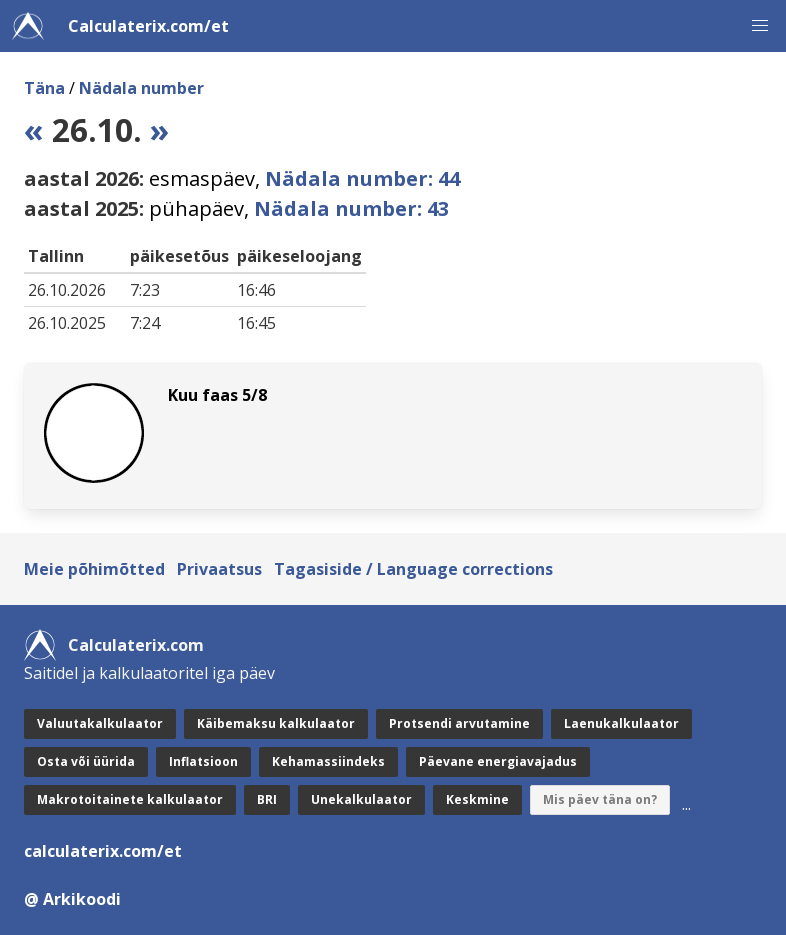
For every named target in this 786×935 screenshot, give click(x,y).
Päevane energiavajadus (498, 761)
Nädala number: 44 (362, 178)
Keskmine (477, 799)
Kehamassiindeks (328, 761)
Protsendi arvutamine (459, 723)
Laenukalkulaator (621, 723)
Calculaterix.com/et (148, 26)
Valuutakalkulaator (100, 723)
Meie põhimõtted (94, 569)
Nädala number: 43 (351, 208)
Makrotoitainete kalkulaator (130, 799)
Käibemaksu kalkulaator (276, 723)
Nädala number (141, 88)
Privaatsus (219, 569)
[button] (760, 26)
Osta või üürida (86, 761)
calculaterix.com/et (103, 851)
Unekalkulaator (361, 799)
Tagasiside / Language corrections (413, 569)
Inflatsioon (203, 761)
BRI (267, 799)
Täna (44, 88)
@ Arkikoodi (72, 899)
